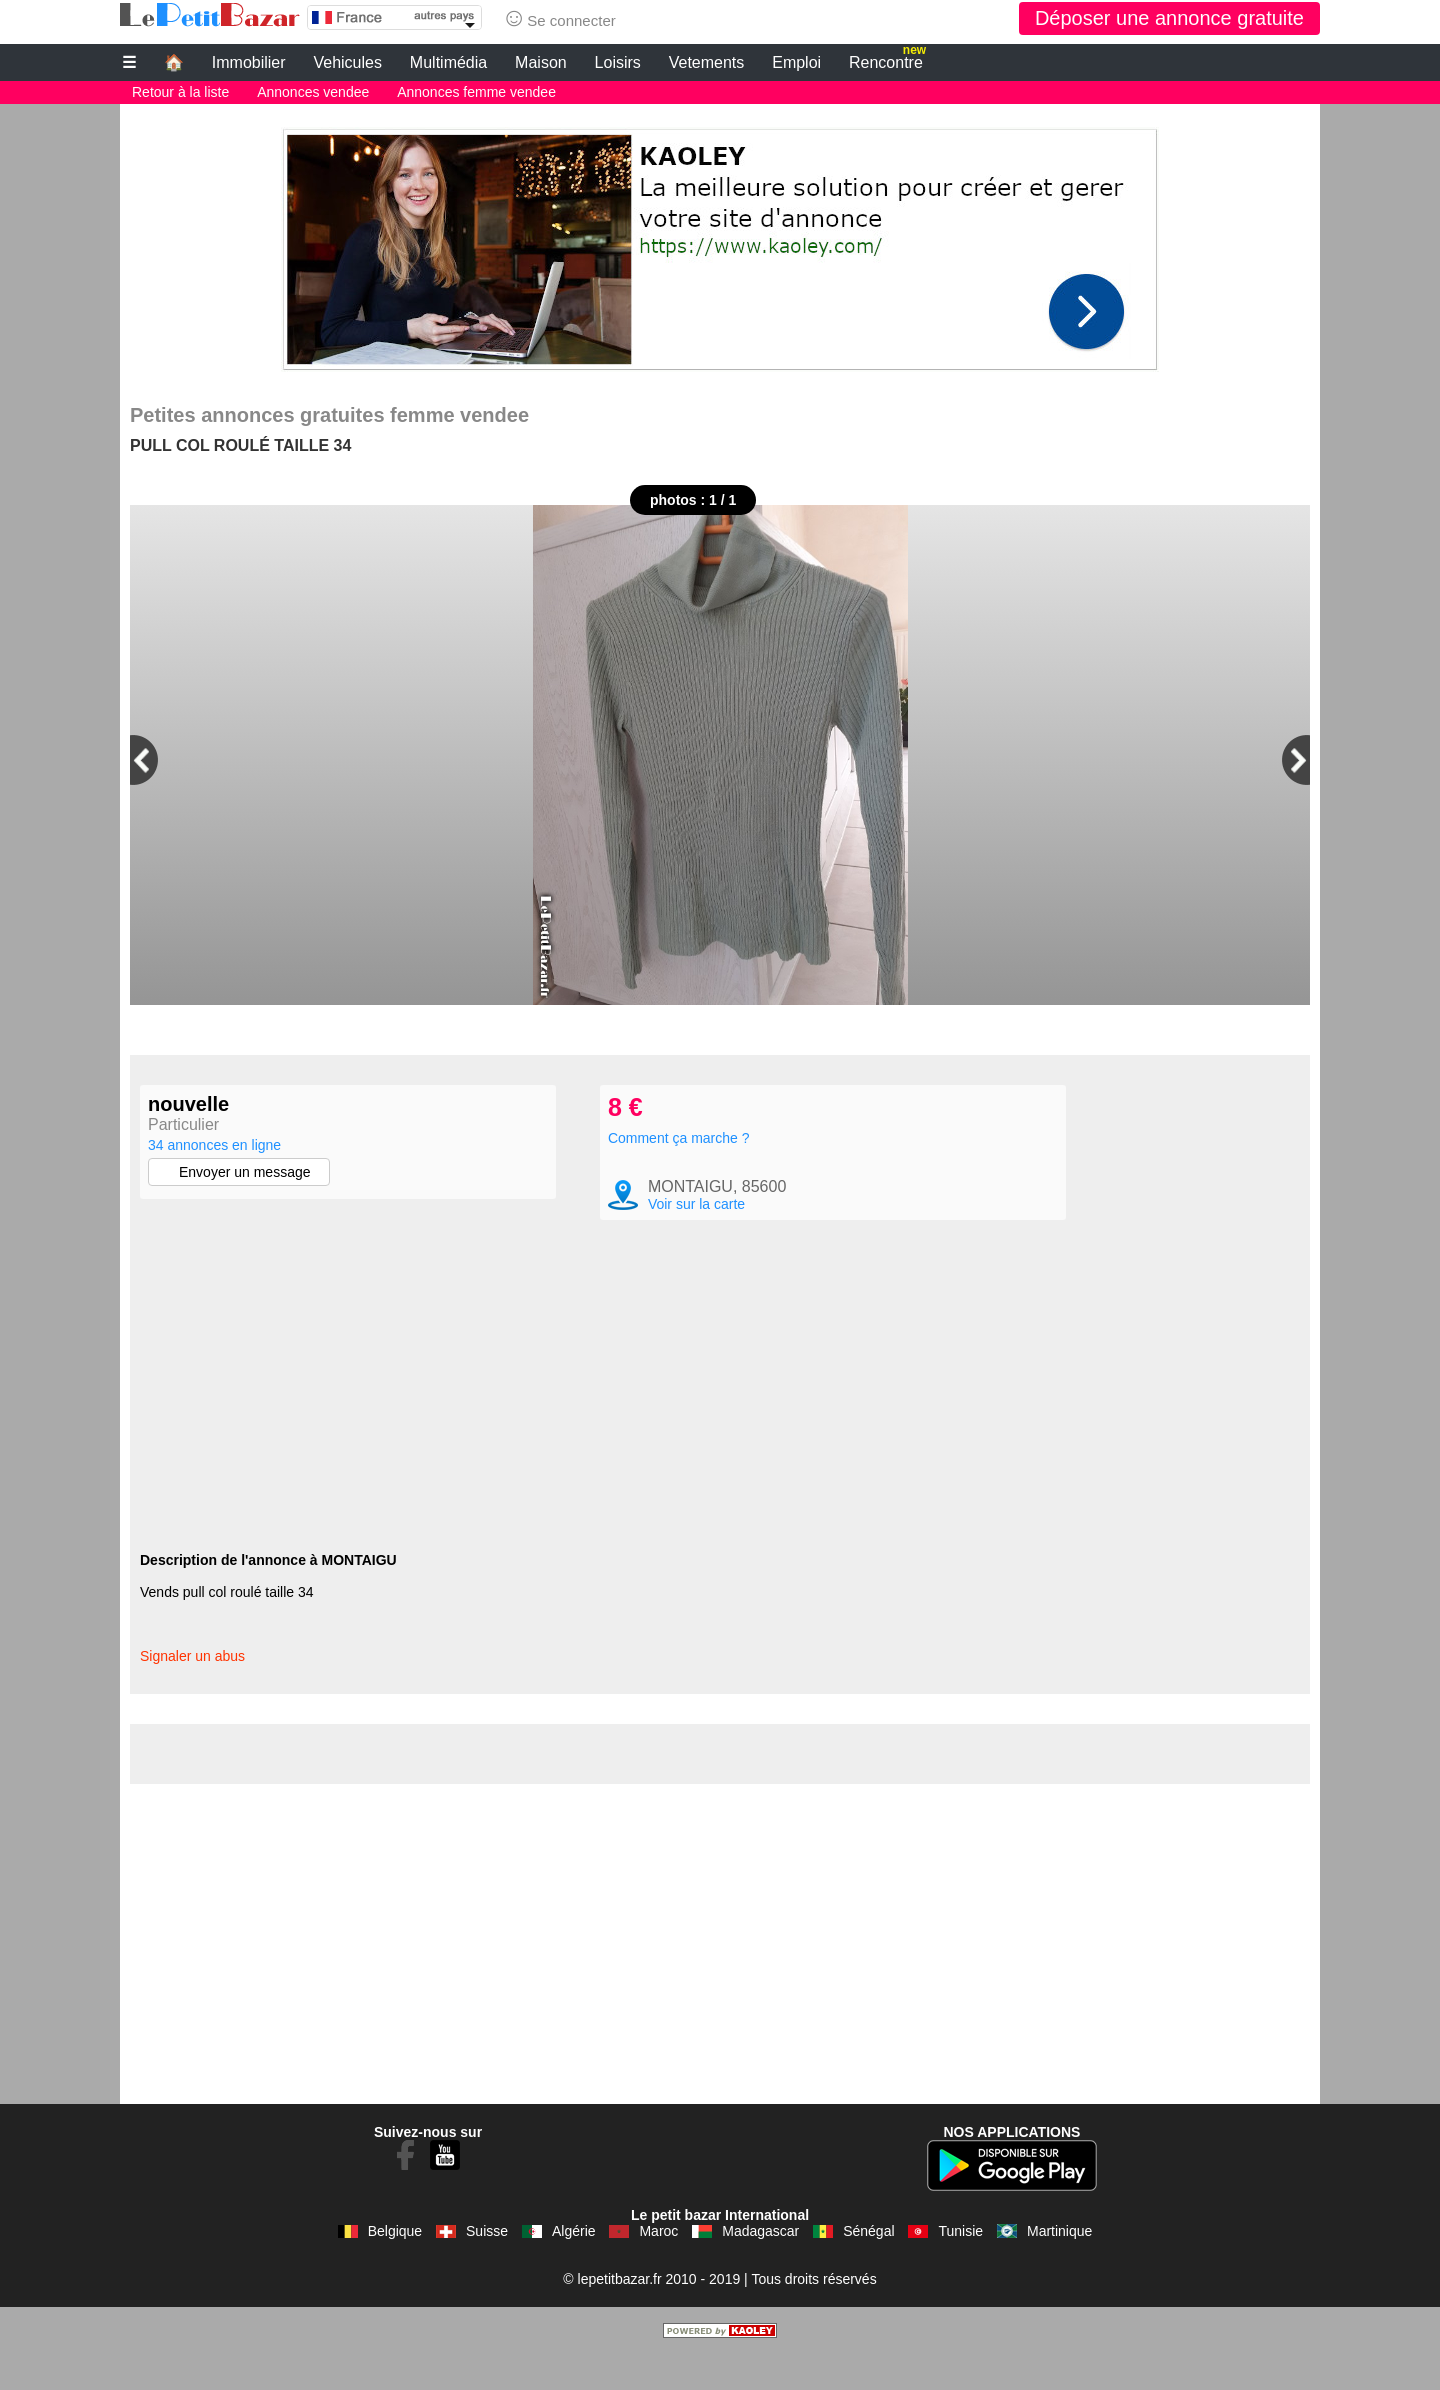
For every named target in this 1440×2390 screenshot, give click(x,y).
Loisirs (618, 62)
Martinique (1059, 2267)
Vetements (707, 62)
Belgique (395, 2267)
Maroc (658, 2267)
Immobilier (249, 62)
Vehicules (347, 62)
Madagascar (760, 2267)
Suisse (487, 2267)
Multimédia (448, 62)
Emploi (796, 62)
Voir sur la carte (696, 1240)
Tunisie (960, 2267)
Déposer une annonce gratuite (1169, 18)
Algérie (574, 2267)
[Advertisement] (720, 244)
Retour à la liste (180, 92)
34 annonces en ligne (214, 1145)
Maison (541, 62)
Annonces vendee (313, 92)
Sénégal (868, 2267)
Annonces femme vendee (476, 92)
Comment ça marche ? (679, 1174)
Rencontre (887, 60)
